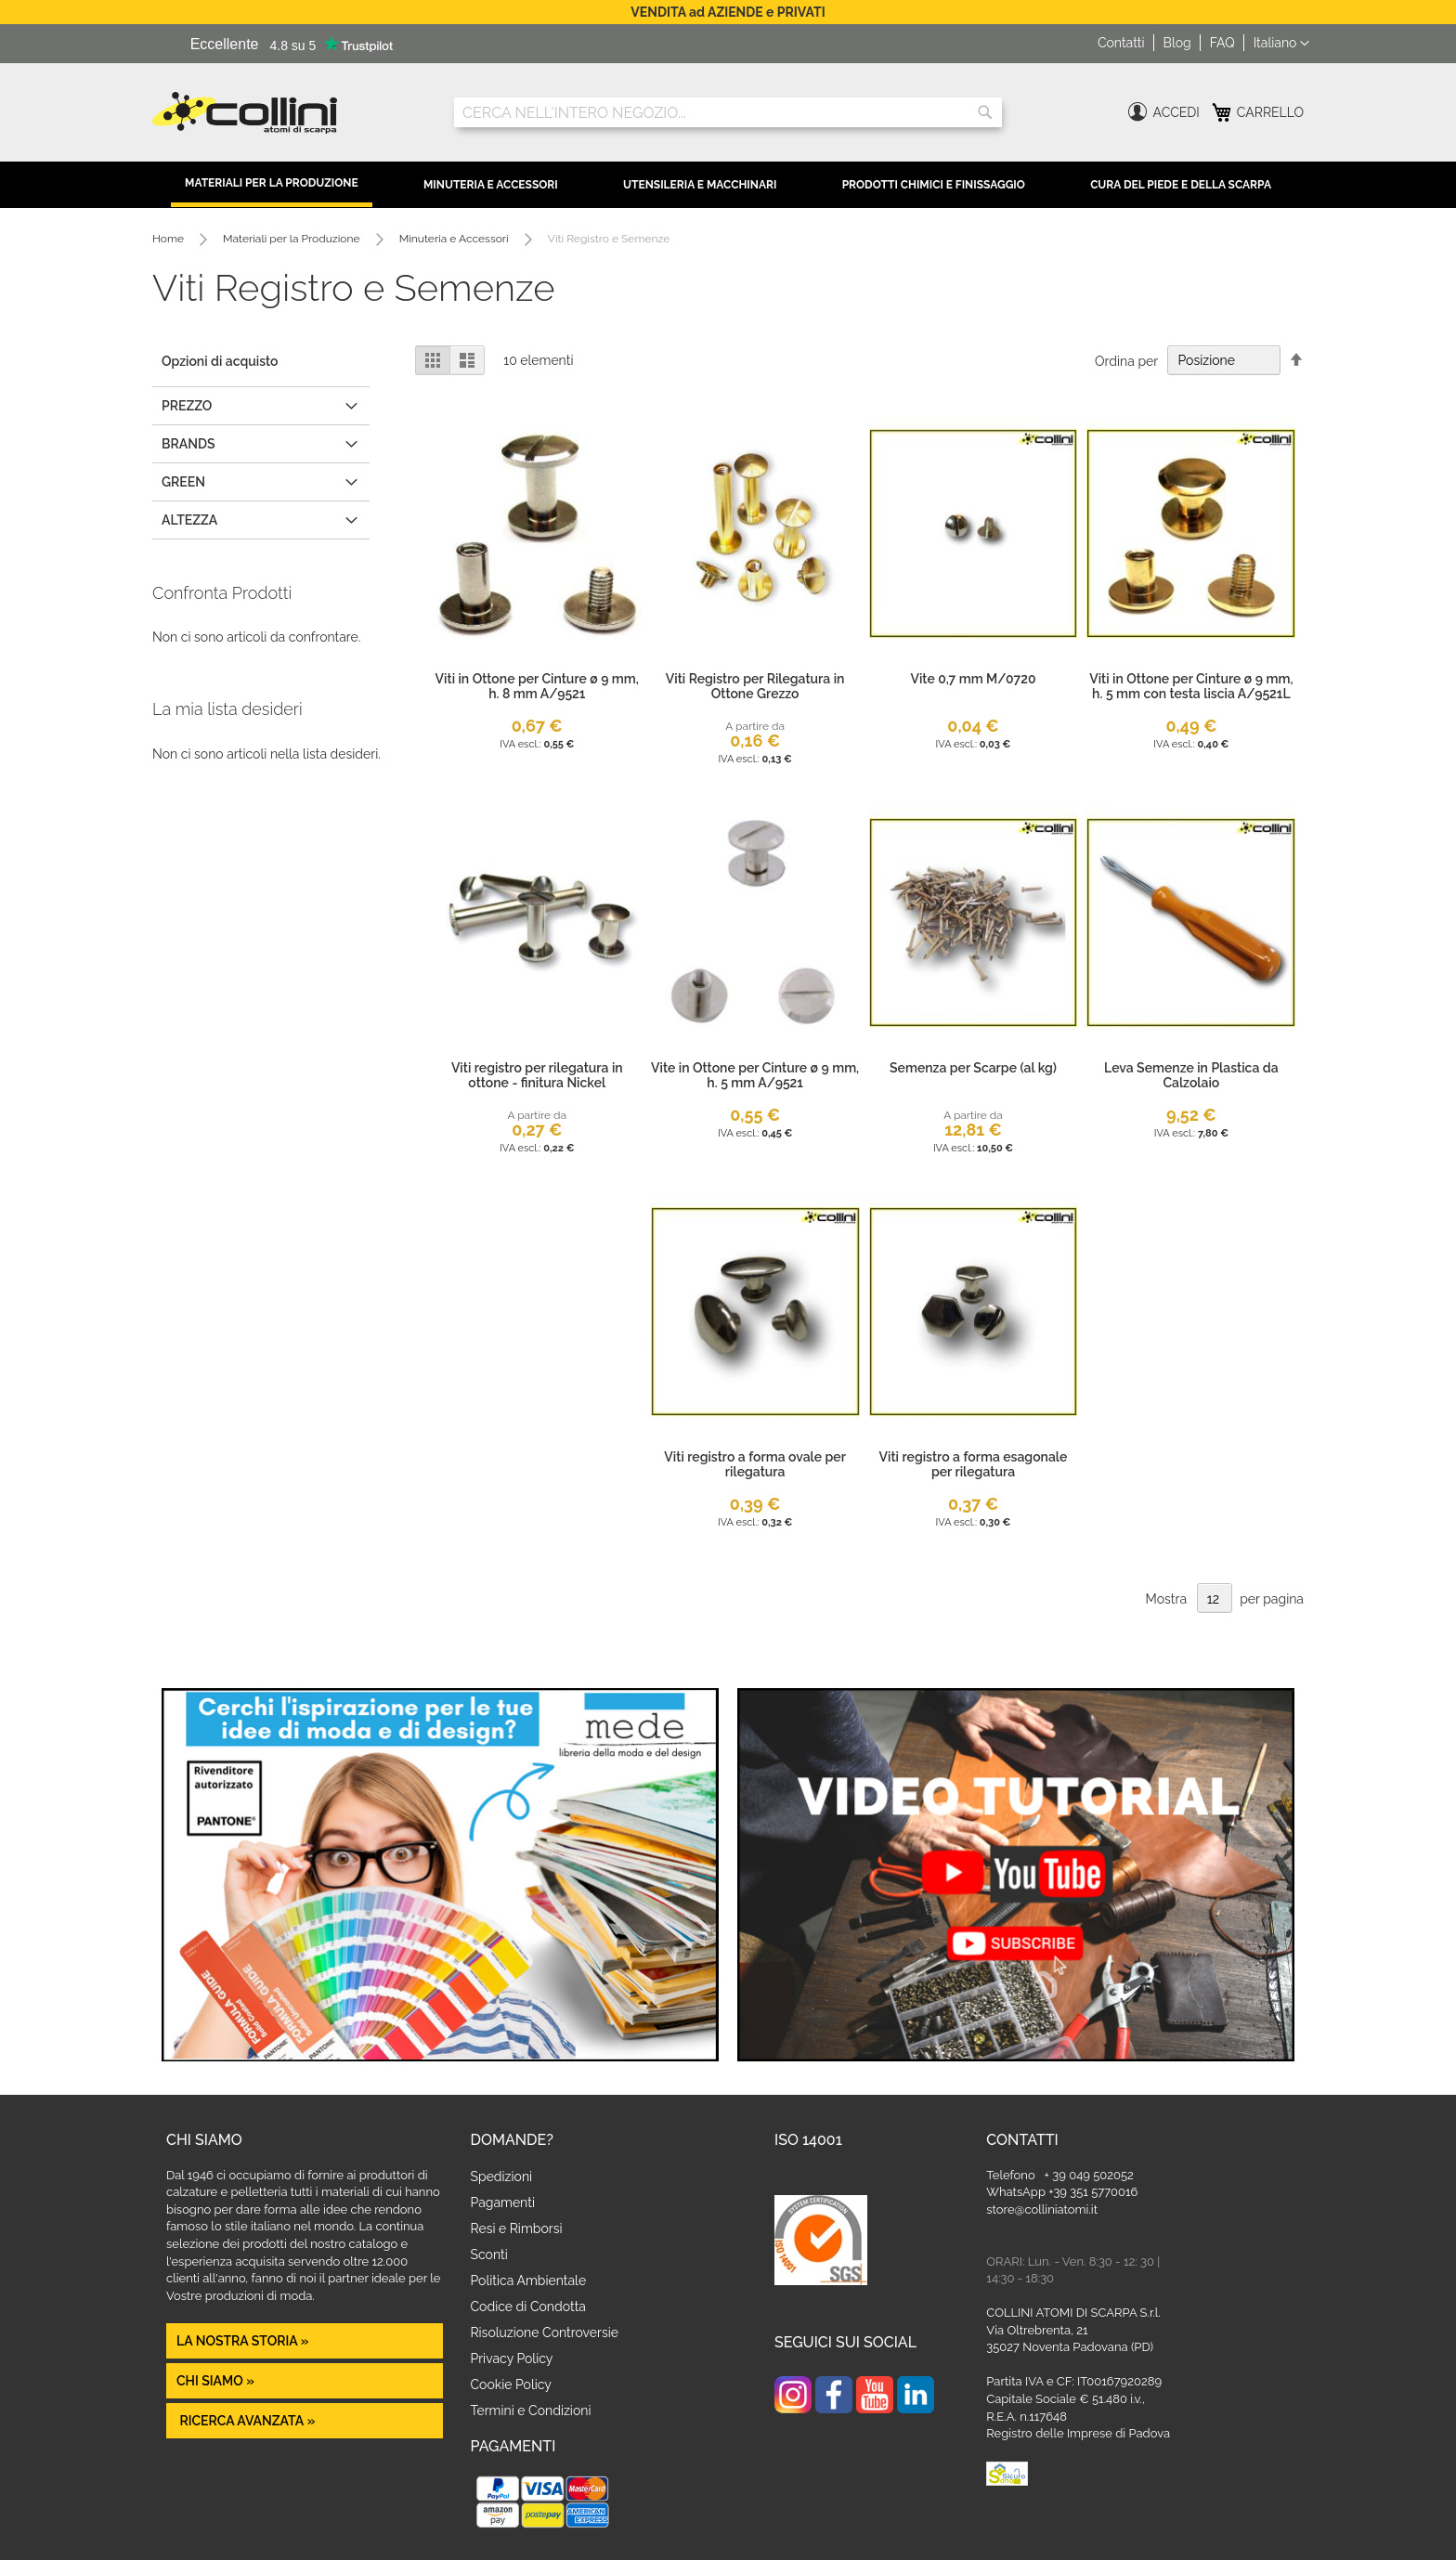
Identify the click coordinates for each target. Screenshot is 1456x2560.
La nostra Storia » (242, 2340)
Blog (1177, 42)
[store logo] (289, 113)
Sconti (489, 2254)
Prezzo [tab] (187, 405)
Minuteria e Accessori (490, 184)
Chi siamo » (215, 2380)
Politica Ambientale (529, 2280)
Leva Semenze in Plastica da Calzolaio (1191, 1075)
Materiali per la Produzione (271, 182)
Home (169, 238)
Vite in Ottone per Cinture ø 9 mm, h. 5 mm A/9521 (755, 1075)
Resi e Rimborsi (517, 2228)
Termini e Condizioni (531, 2410)
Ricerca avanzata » (245, 2420)
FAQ (1222, 42)
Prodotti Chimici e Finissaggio (933, 184)
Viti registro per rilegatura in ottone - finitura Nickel (537, 1075)
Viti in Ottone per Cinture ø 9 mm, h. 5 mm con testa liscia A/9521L (1191, 686)
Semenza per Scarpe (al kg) (973, 1067)
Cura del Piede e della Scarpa (1180, 184)
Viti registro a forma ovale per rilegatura (755, 1464)
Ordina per (1126, 360)
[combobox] (728, 112)
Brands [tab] (188, 443)
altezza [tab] (189, 520)
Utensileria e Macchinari (699, 184)
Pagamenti (503, 2202)
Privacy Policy (512, 2358)
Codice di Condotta (528, 2306)
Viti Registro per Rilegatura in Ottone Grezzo (755, 686)
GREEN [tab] (183, 481)
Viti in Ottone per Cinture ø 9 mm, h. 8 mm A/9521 (537, 686)
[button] (1281, 43)
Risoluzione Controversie (544, 2332)
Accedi (1176, 112)
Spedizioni (502, 2176)
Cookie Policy (511, 2384)
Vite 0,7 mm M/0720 (972, 678)
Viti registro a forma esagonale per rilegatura (973, 1464)
